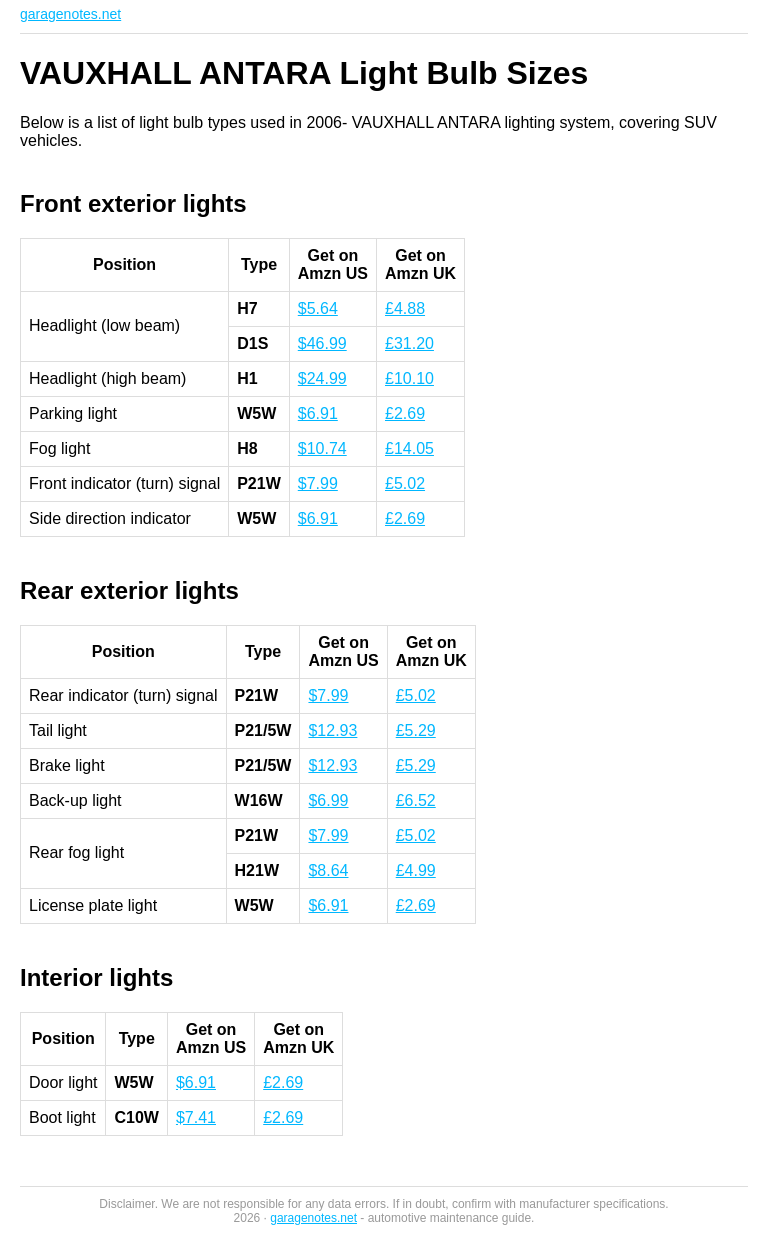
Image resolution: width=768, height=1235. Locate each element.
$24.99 (322, 378)
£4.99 (416, 870)
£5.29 (416, 730)
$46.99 (322, 343)
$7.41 (196, 1117)
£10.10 (409, 378)
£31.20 (409, 343)
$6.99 (328, 800)
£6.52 (416, 800)
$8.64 (328, 870)
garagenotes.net (70, 14)
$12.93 (332, 730)
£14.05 (409, 448)
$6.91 (318, 413)
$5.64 (318, 308)
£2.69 (405, 413)
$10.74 (322, 448)
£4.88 (405, 308)
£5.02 (405, 483)
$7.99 (318, 483)
